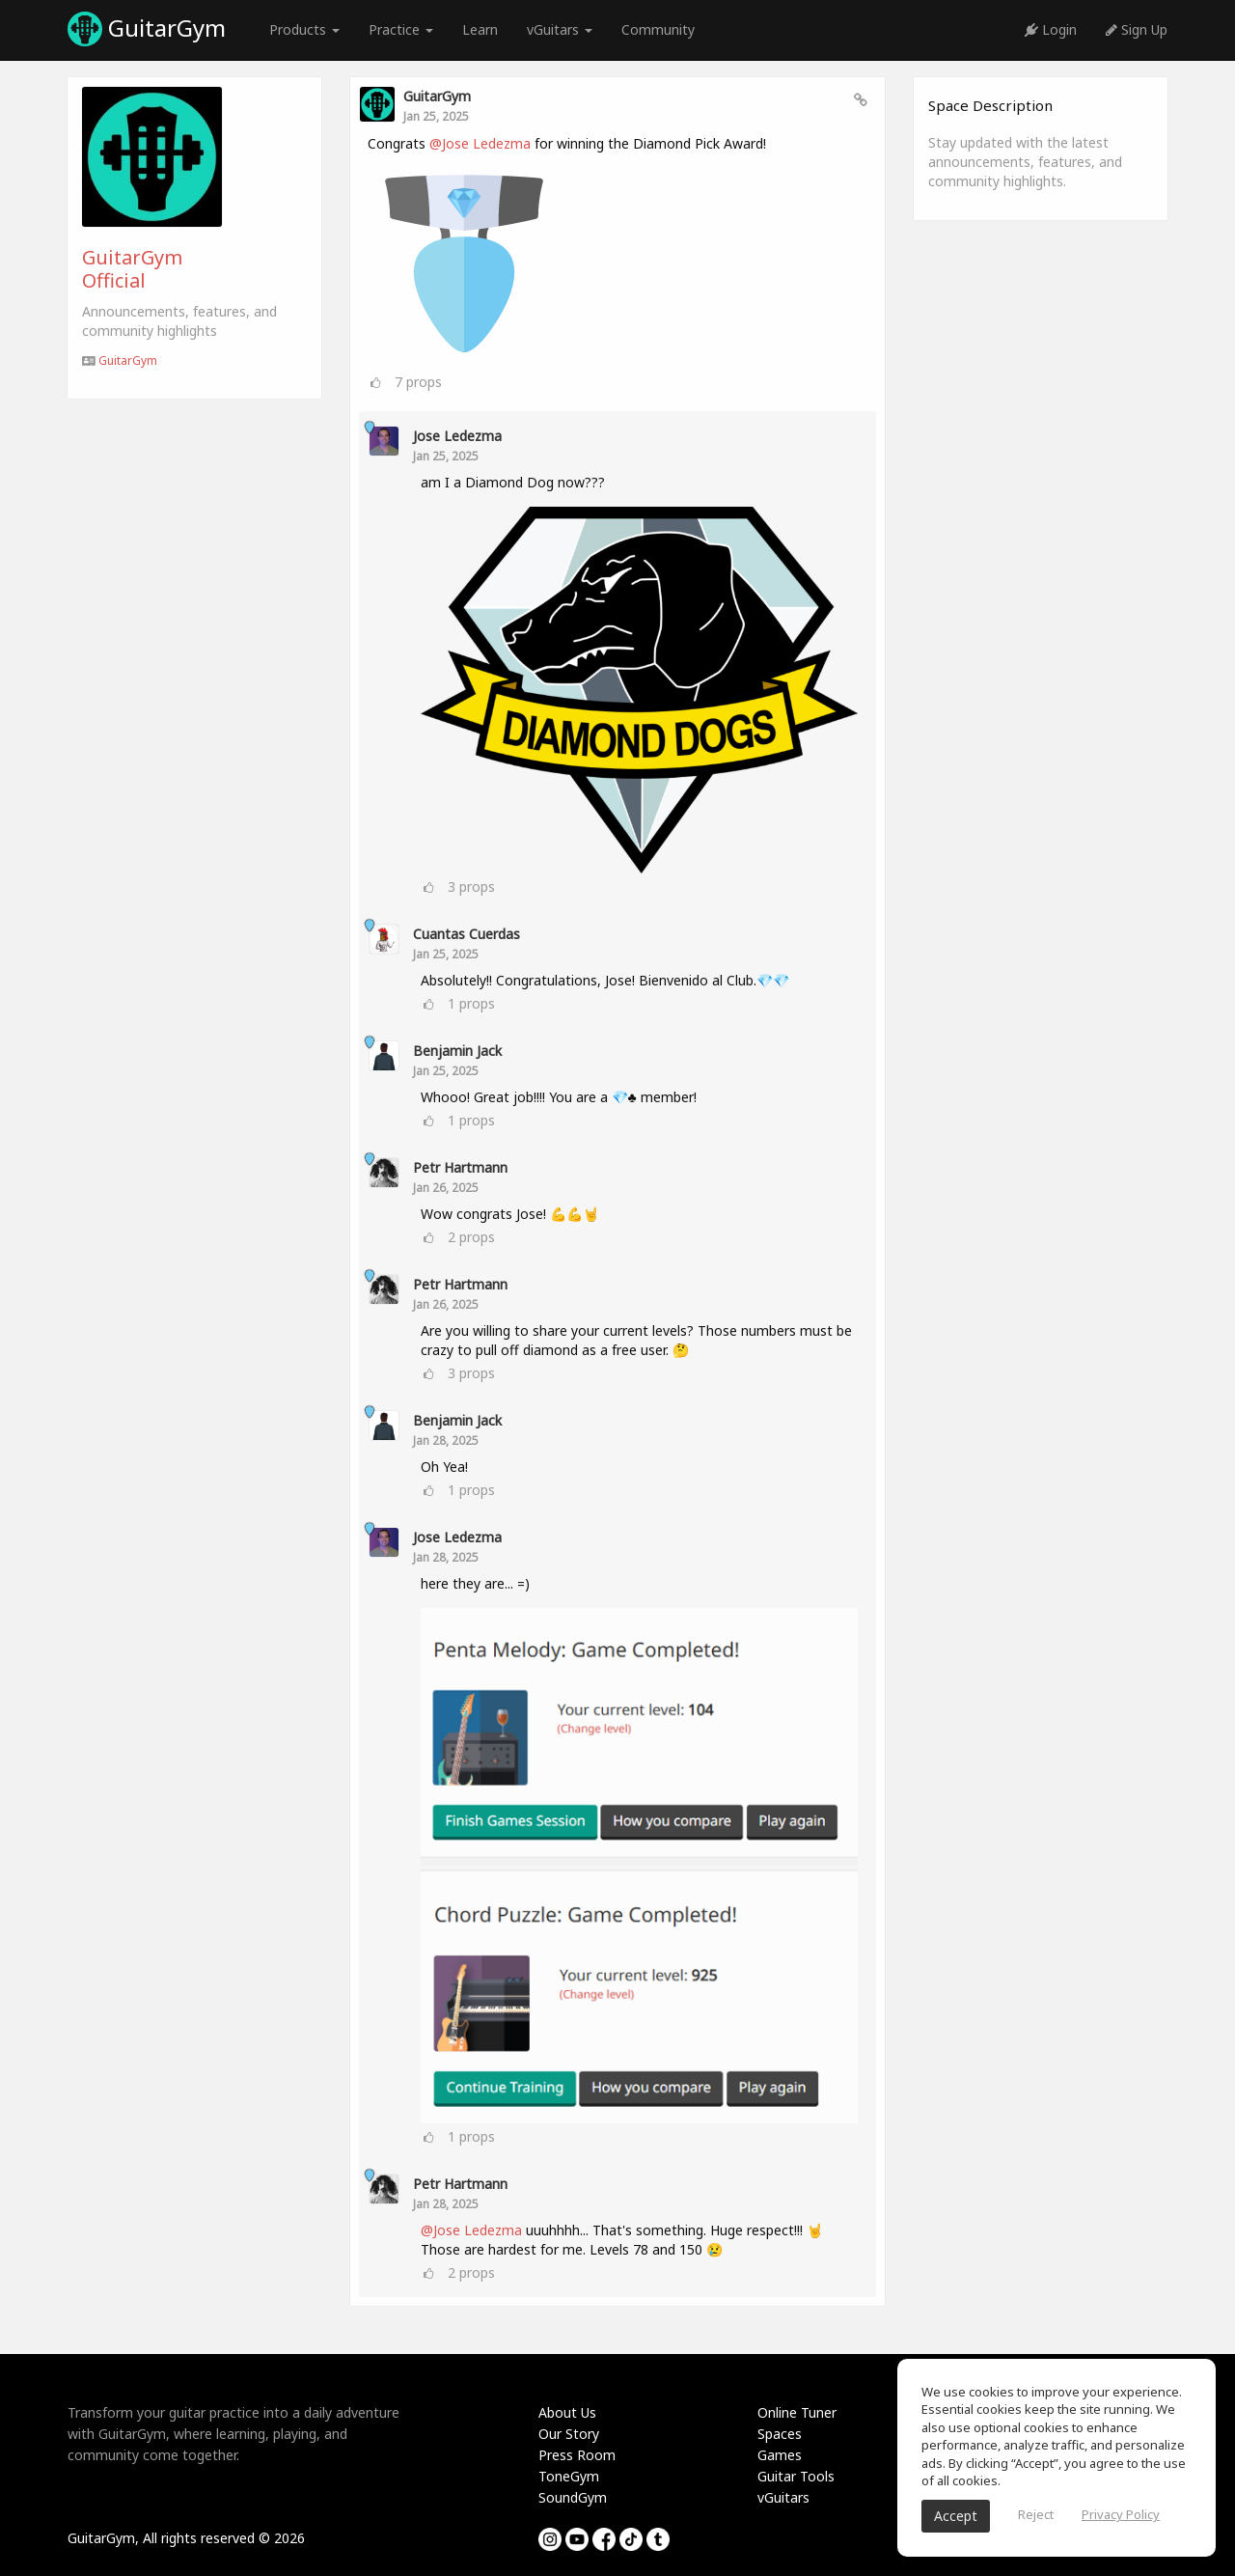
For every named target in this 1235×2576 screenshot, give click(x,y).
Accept (955, 2516)
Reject (1036, 2514)
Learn (480, 29)
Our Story (568, 2433)
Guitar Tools (796, 2476)
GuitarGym (147, 29)
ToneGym (568, 2476)
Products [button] (304, 29)
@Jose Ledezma (480, 143)
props (418, 382)
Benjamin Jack (457, 1050)
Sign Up (1136, 29)
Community (658, 29)
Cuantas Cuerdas (466, 934)
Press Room (577, 2455)
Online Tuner (797, 2412)
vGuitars (783, 2497)
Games (779, 2455)
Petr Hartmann (460, 1167)
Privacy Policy (1121, 2514)
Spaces (779, 2433)
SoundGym (572, 2497)
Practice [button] (401, 29)
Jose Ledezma (457, 436)
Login (1051, 29)
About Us (567, 2412)
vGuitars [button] (559, 29)
